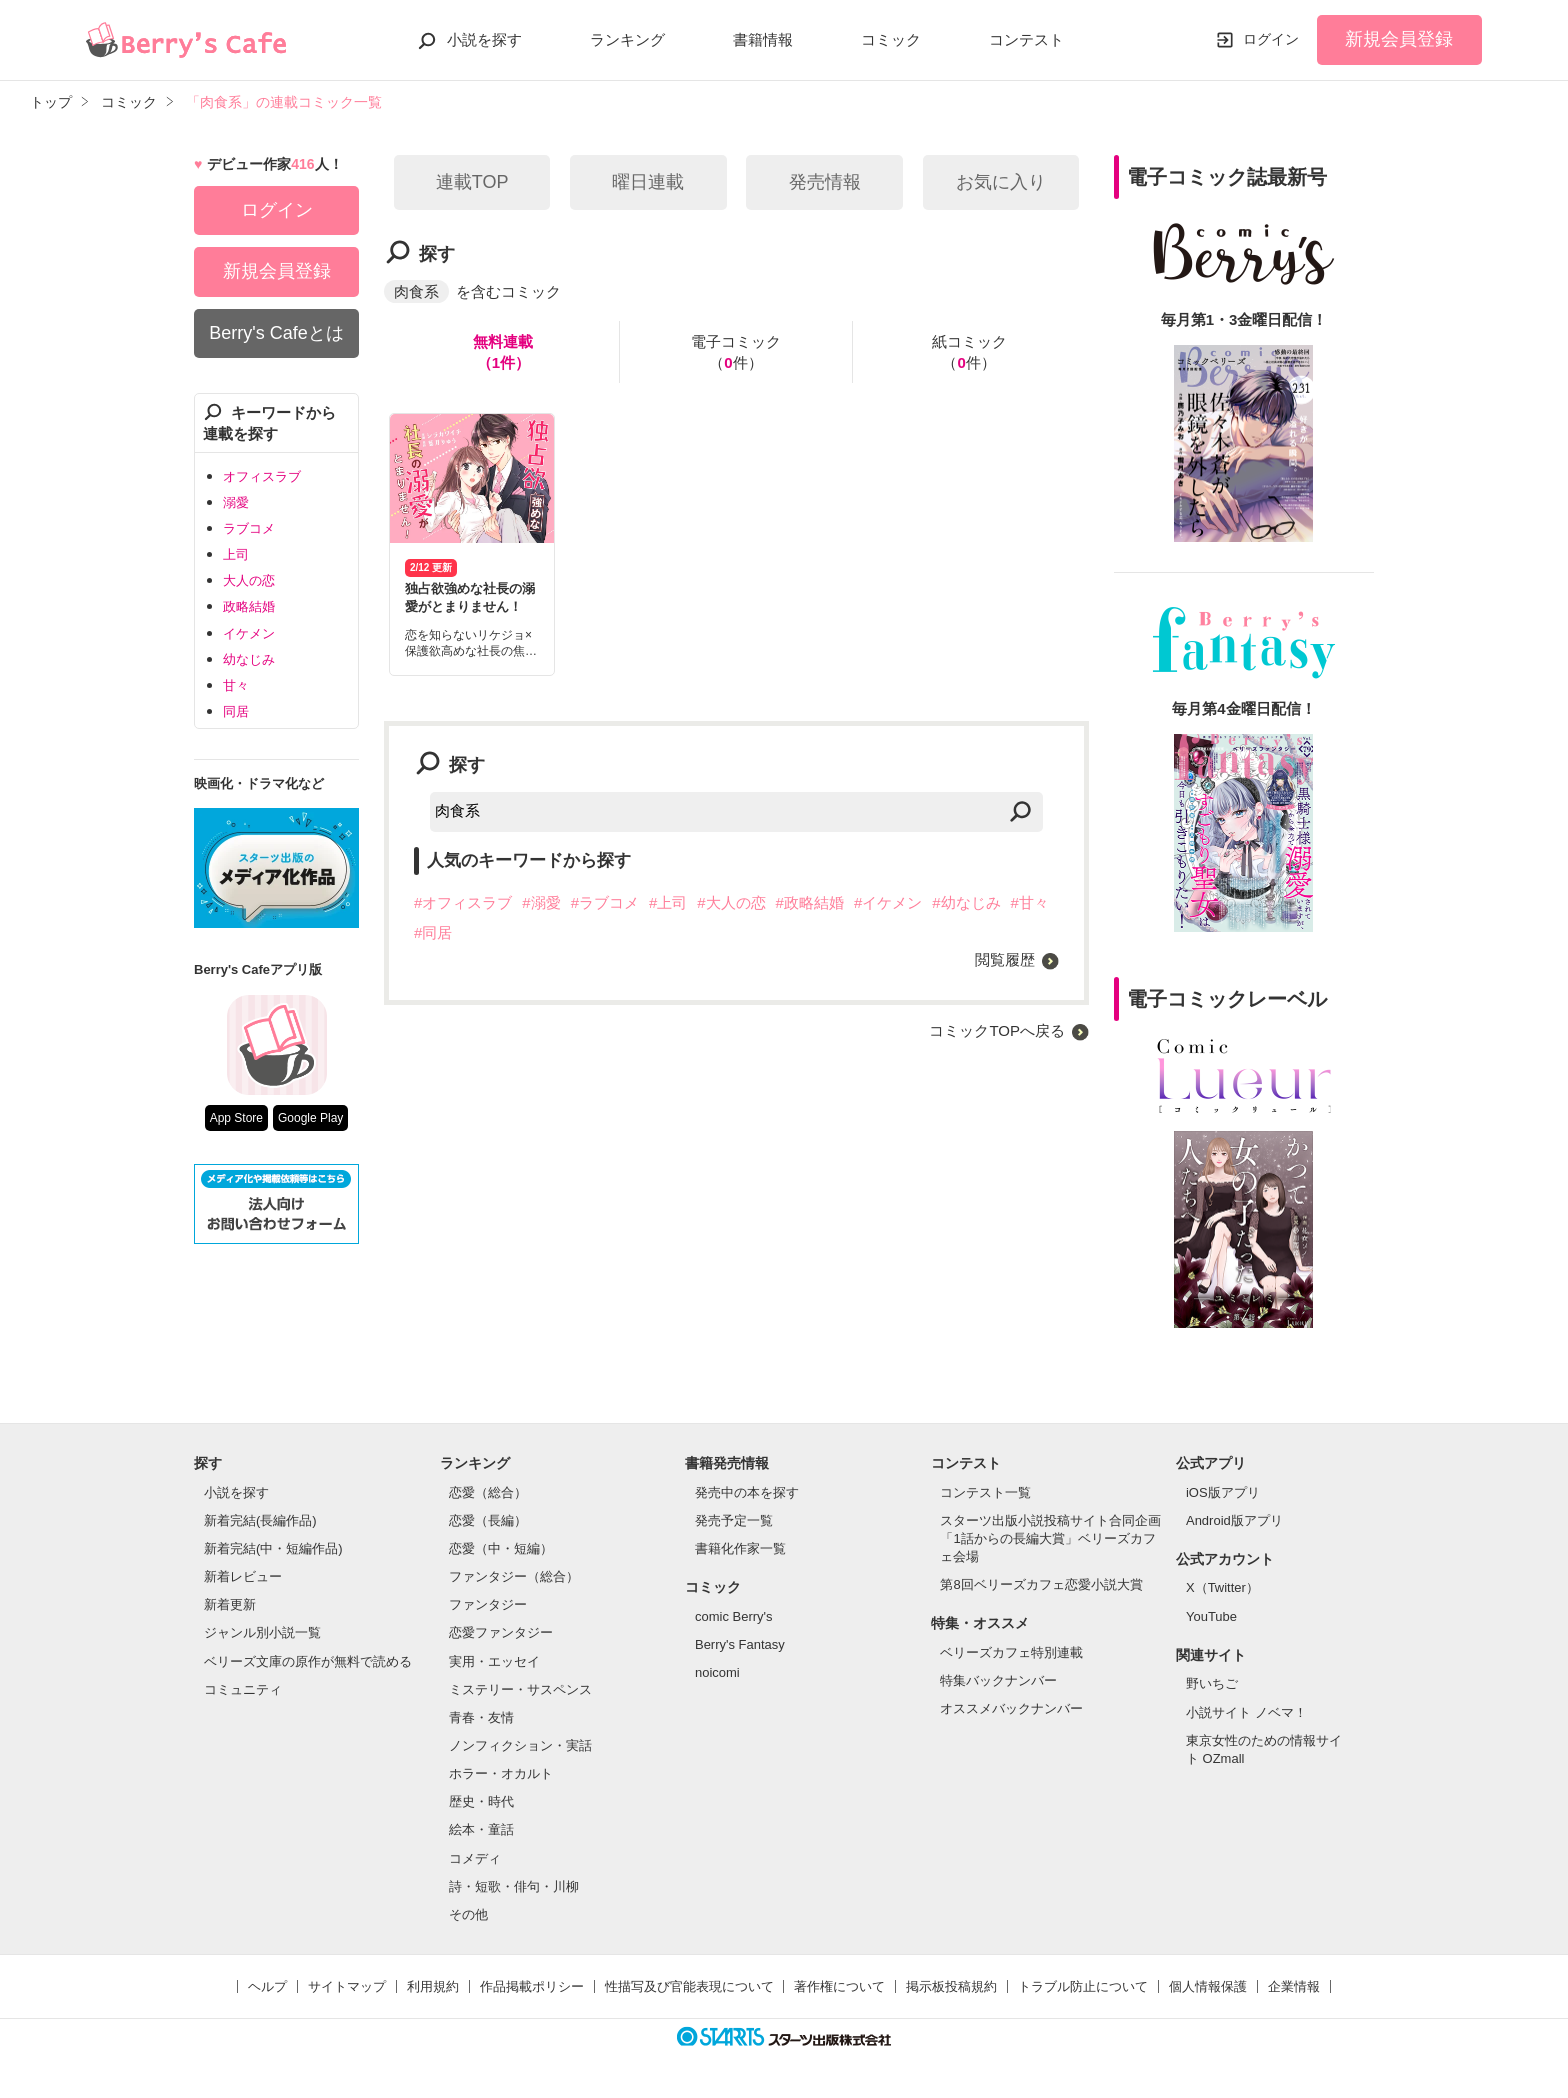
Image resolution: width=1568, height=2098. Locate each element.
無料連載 (503, 353)
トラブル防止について (1083, 1986)
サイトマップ (347, 1986)
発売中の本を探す (747, 1492)
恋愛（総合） (488, 1492)
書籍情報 (763, 39)
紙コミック (969, 353)
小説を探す (484, 39)
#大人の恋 (731, 902)
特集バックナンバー (998, 1680)
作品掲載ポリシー (532, 1986)
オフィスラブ (262, 476)
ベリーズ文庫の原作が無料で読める (308, 1661)
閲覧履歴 (1005, 959)
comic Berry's (734, 1616)
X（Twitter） (1222, 1587)
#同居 (433, 932)
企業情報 (1294, 1986)
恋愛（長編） (488, 1520)
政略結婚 (249, 606)
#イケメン (888, 902)
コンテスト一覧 (985, 1492)
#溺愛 (541, 902)
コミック (891, 39)
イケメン (249, 633)
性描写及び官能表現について (689, 1986)
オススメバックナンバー (1011, 1708)
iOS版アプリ (1223, 1492)
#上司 (668, 902)
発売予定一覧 (734, 1520)
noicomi (717, 1672)
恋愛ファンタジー (501, 1632)
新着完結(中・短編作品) (273, 1548)
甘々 (236, 685)
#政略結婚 (810, 902)
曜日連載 (648, 182)
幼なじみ (249, 659)
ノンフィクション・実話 (520, 1745)
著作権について (839, 1986)
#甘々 (1030, 902)
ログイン (1271, 39)
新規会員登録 (1399, 39)
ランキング (627, 39)
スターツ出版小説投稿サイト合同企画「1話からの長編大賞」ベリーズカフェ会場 (1050, 1538)
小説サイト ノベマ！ (1246, 1712)
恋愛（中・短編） (501, 1548)
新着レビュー (243, 1576)
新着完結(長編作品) (260, 1520)
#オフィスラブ (463, 902)
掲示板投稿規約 (951, 1986)
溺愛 (236, 502)
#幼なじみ (966, 902)
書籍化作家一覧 (740, 1548)
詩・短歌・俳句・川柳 (514, 1886)
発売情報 (825, 182)
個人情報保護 (1208, 1986)
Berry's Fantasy (740, 1644)
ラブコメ (249, 528)
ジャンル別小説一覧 (262, 1632)
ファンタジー (488, 1604)
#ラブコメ (605, 902)
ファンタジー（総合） (514, 1576)
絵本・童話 (481, 1829)
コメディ (475, 1858)
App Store (236, 1118)
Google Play (310, 1118)
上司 (236, 554)
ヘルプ (267, 1986)
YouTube (1211, 1616)
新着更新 (230, 1604)
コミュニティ (243, 1689)
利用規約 (433, 1986)
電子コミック (736, 353)
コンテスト (1026, 39)
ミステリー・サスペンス (520, 1689)
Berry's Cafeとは (276, 333)
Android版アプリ (1234, 1520)
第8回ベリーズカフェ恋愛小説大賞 (1041, 1584)
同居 (236, 711)
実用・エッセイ (494, 1661)
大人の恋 (249, 580)
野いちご (1212, 1683)
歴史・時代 (481, 1801)
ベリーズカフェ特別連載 (1011, 1652)
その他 (468, 1914)
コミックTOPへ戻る (997, 1030)
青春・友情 (481, 1717)
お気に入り (1001, 182)
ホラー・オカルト (501, 1773)
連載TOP (472, 182)
